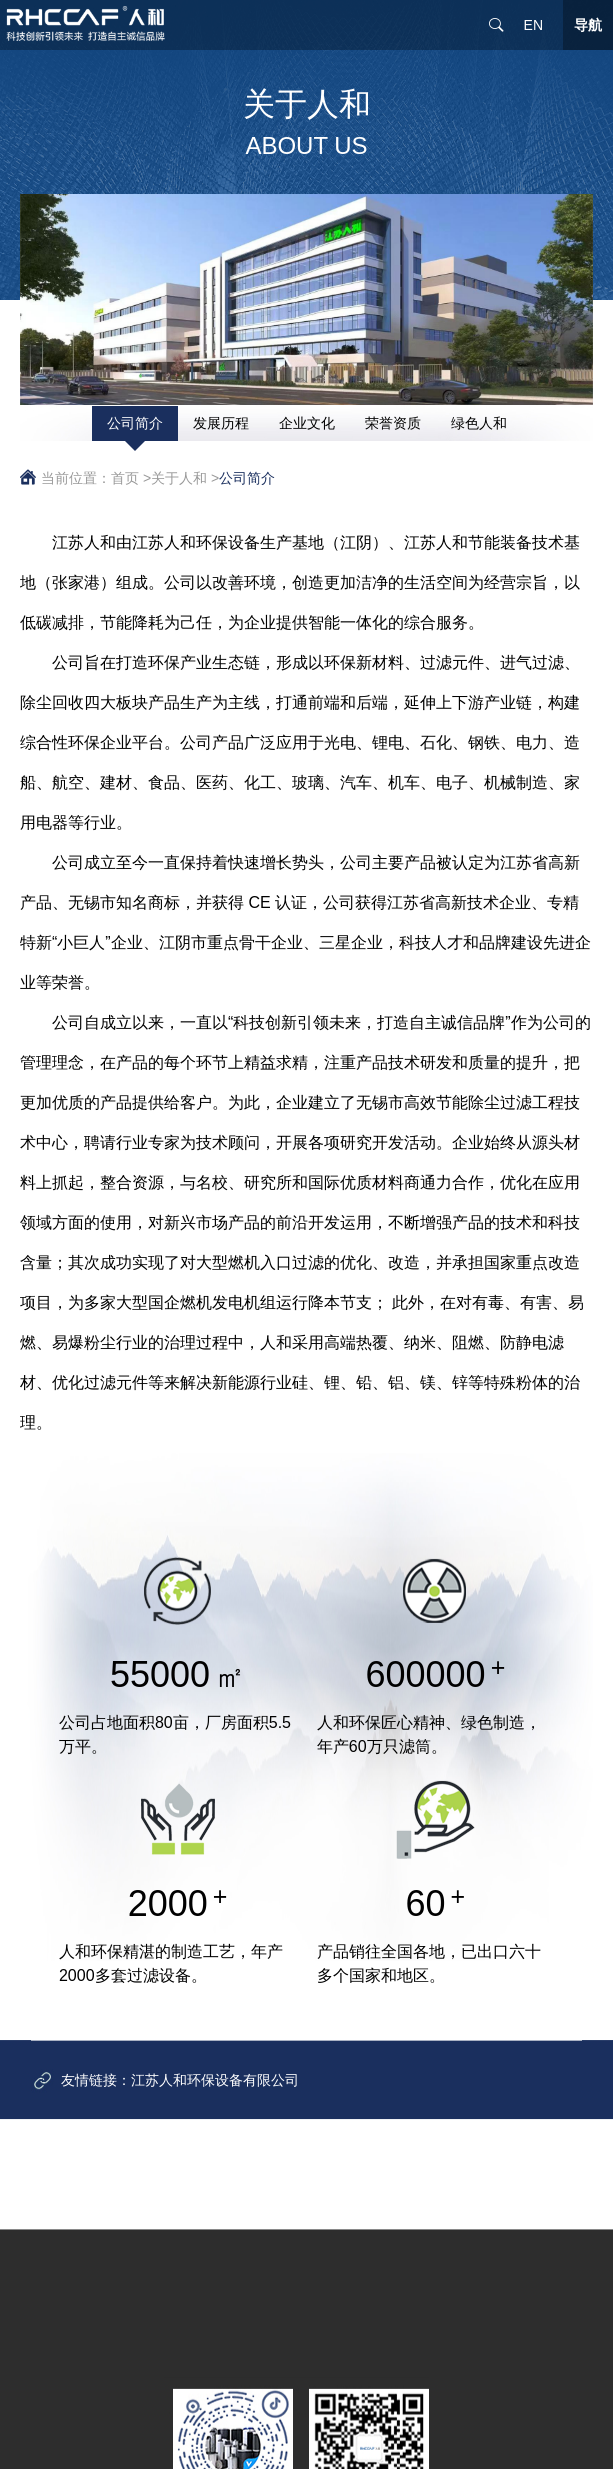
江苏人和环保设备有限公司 (215, 2095)
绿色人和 (479, 423)
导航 (588, 25)
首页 (125, 478)
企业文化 (307, 423)
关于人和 (179, 478)
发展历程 (221, 423)
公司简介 (135, 423)
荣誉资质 (393, 423)
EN (533, 25)
